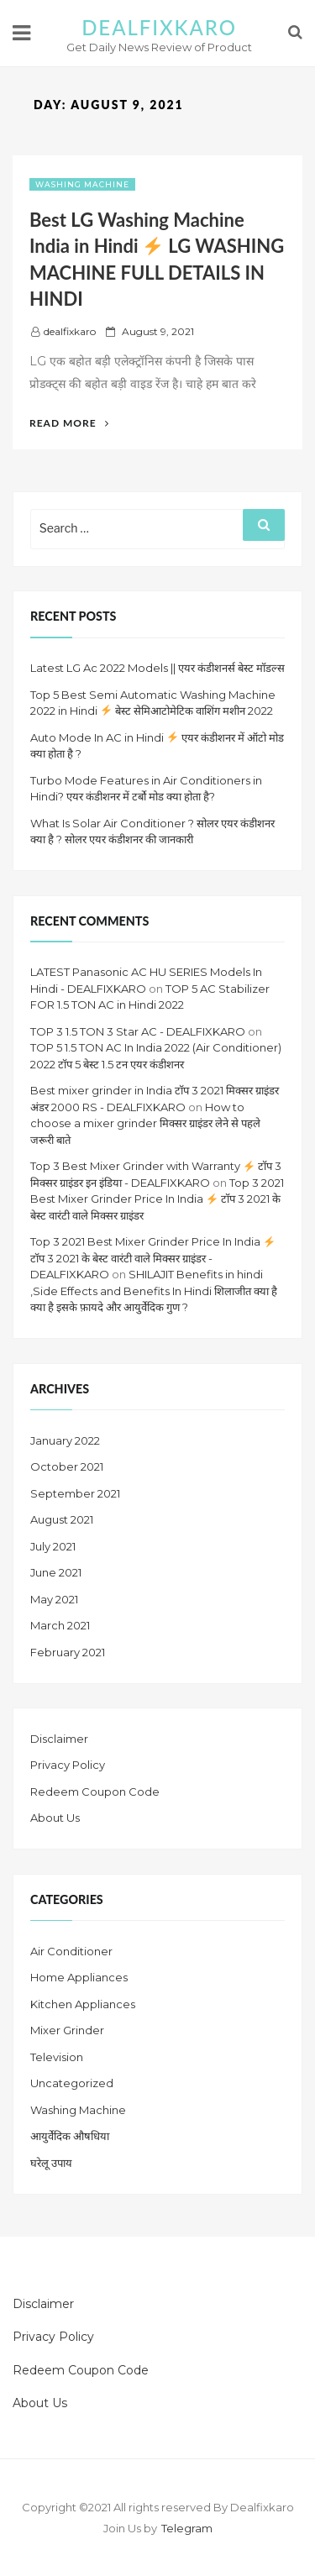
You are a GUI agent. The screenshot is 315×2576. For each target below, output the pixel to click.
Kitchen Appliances (82, 2004)
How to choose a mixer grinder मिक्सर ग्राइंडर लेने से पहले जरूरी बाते (145, 1123)
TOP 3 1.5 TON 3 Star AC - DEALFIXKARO (137, 1031)
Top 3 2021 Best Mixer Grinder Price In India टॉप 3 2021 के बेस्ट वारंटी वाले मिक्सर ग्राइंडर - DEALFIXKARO (152, 1258)
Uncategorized (71, 2083)
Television (56, 2057)
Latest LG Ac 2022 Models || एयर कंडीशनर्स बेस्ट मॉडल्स (157, 667)
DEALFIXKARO (159, 27)
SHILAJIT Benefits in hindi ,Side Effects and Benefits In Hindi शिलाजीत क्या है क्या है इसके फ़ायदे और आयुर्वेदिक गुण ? (153, 1290)
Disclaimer (59, 1738)
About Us (55, 1817)
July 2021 (53, 1546)
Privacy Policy (67, 1764)
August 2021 (61, 1519)
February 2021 (67, 1652)
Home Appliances (79, 1977)
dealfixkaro (70, 331)
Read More (69, 423)
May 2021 (54, 1599)
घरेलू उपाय (51, 2162)
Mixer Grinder (67, 2030)
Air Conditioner (71, 1951)
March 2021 (60, 1625)
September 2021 (75, 1493)
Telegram (187, 2528)
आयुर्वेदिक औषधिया (69, 2136)
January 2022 (65, 1440)
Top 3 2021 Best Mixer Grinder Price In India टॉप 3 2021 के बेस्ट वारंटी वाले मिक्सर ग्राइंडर (157, 1199)
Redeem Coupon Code (95, 1791)
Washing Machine (82, 184)
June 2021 (55, 1572)
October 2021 (66, 1466)
